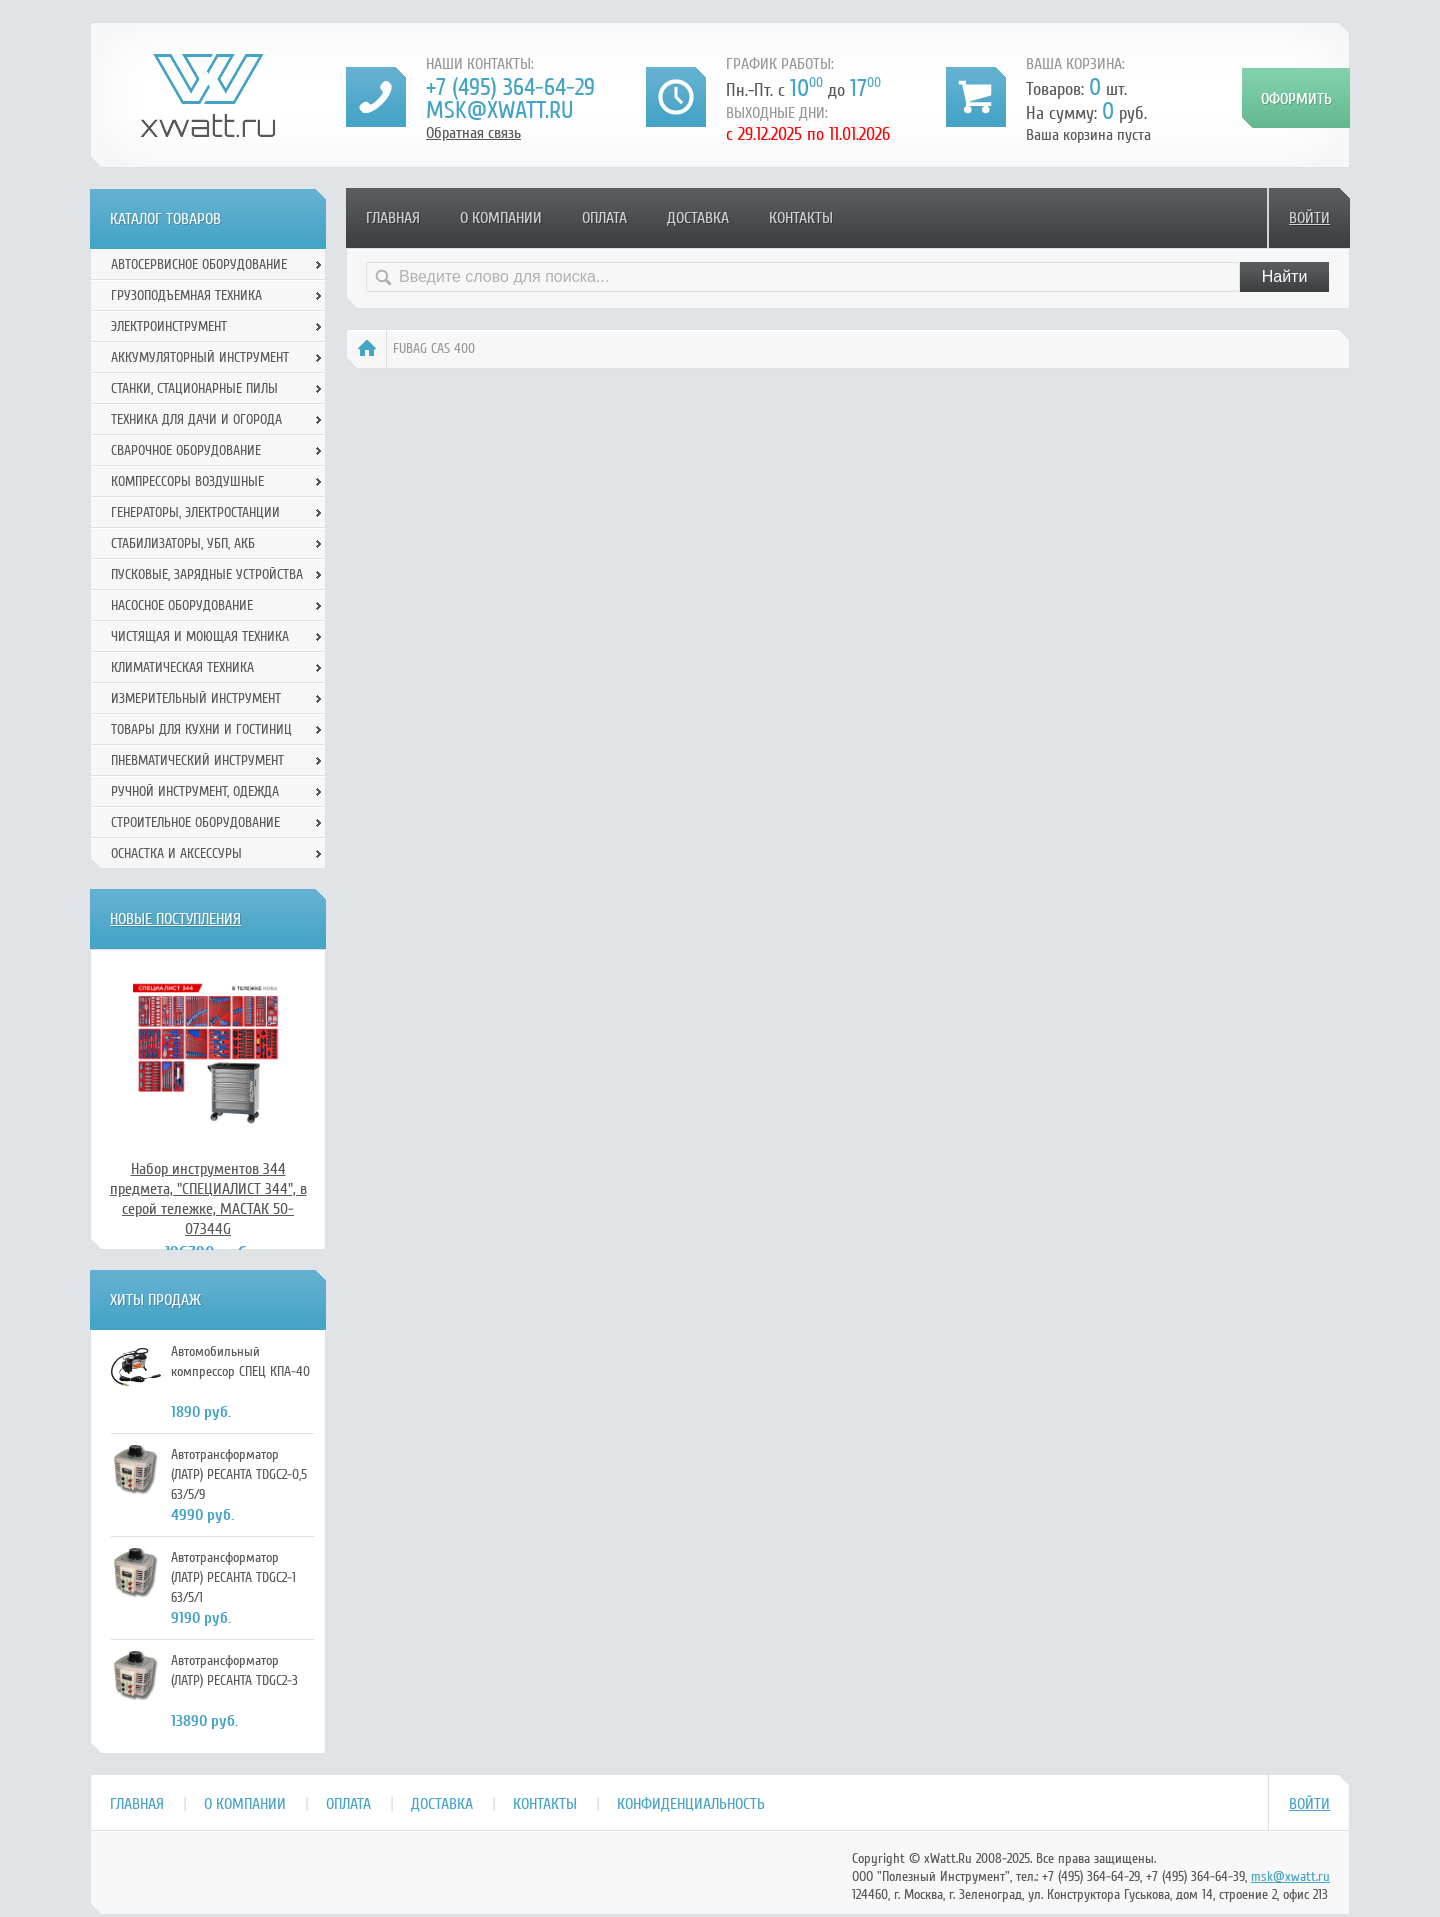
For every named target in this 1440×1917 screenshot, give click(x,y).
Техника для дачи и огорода (196, 419)
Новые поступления (175, 919)
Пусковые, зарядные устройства (207, 574)
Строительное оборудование (195, 822)
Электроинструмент (169, 326)
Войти (1309, 218)
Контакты (801, 218)
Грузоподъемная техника (186, 295)
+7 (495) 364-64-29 (510, 87)
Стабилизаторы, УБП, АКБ (183, 543)
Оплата (604, 218)
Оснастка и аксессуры (176, 853)
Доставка (698, 218)
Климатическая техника (182, 667)
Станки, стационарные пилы (194, 388)
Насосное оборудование (182, 605)
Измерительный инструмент (196, 698)
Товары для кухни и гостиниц (201, 729)
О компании (501, 218)
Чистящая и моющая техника (200, 636)
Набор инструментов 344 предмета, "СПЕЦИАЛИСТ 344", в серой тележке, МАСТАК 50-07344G (208, 1199)
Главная (393, 218)
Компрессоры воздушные (187, 481)
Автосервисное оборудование (199, 264)
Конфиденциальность (691, 1804)
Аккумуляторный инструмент (200, 357)
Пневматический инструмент (197, 760)
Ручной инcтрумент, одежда (195, 791)
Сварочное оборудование (186, 450)
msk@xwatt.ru (499, 110)
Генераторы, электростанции (195, 512)
